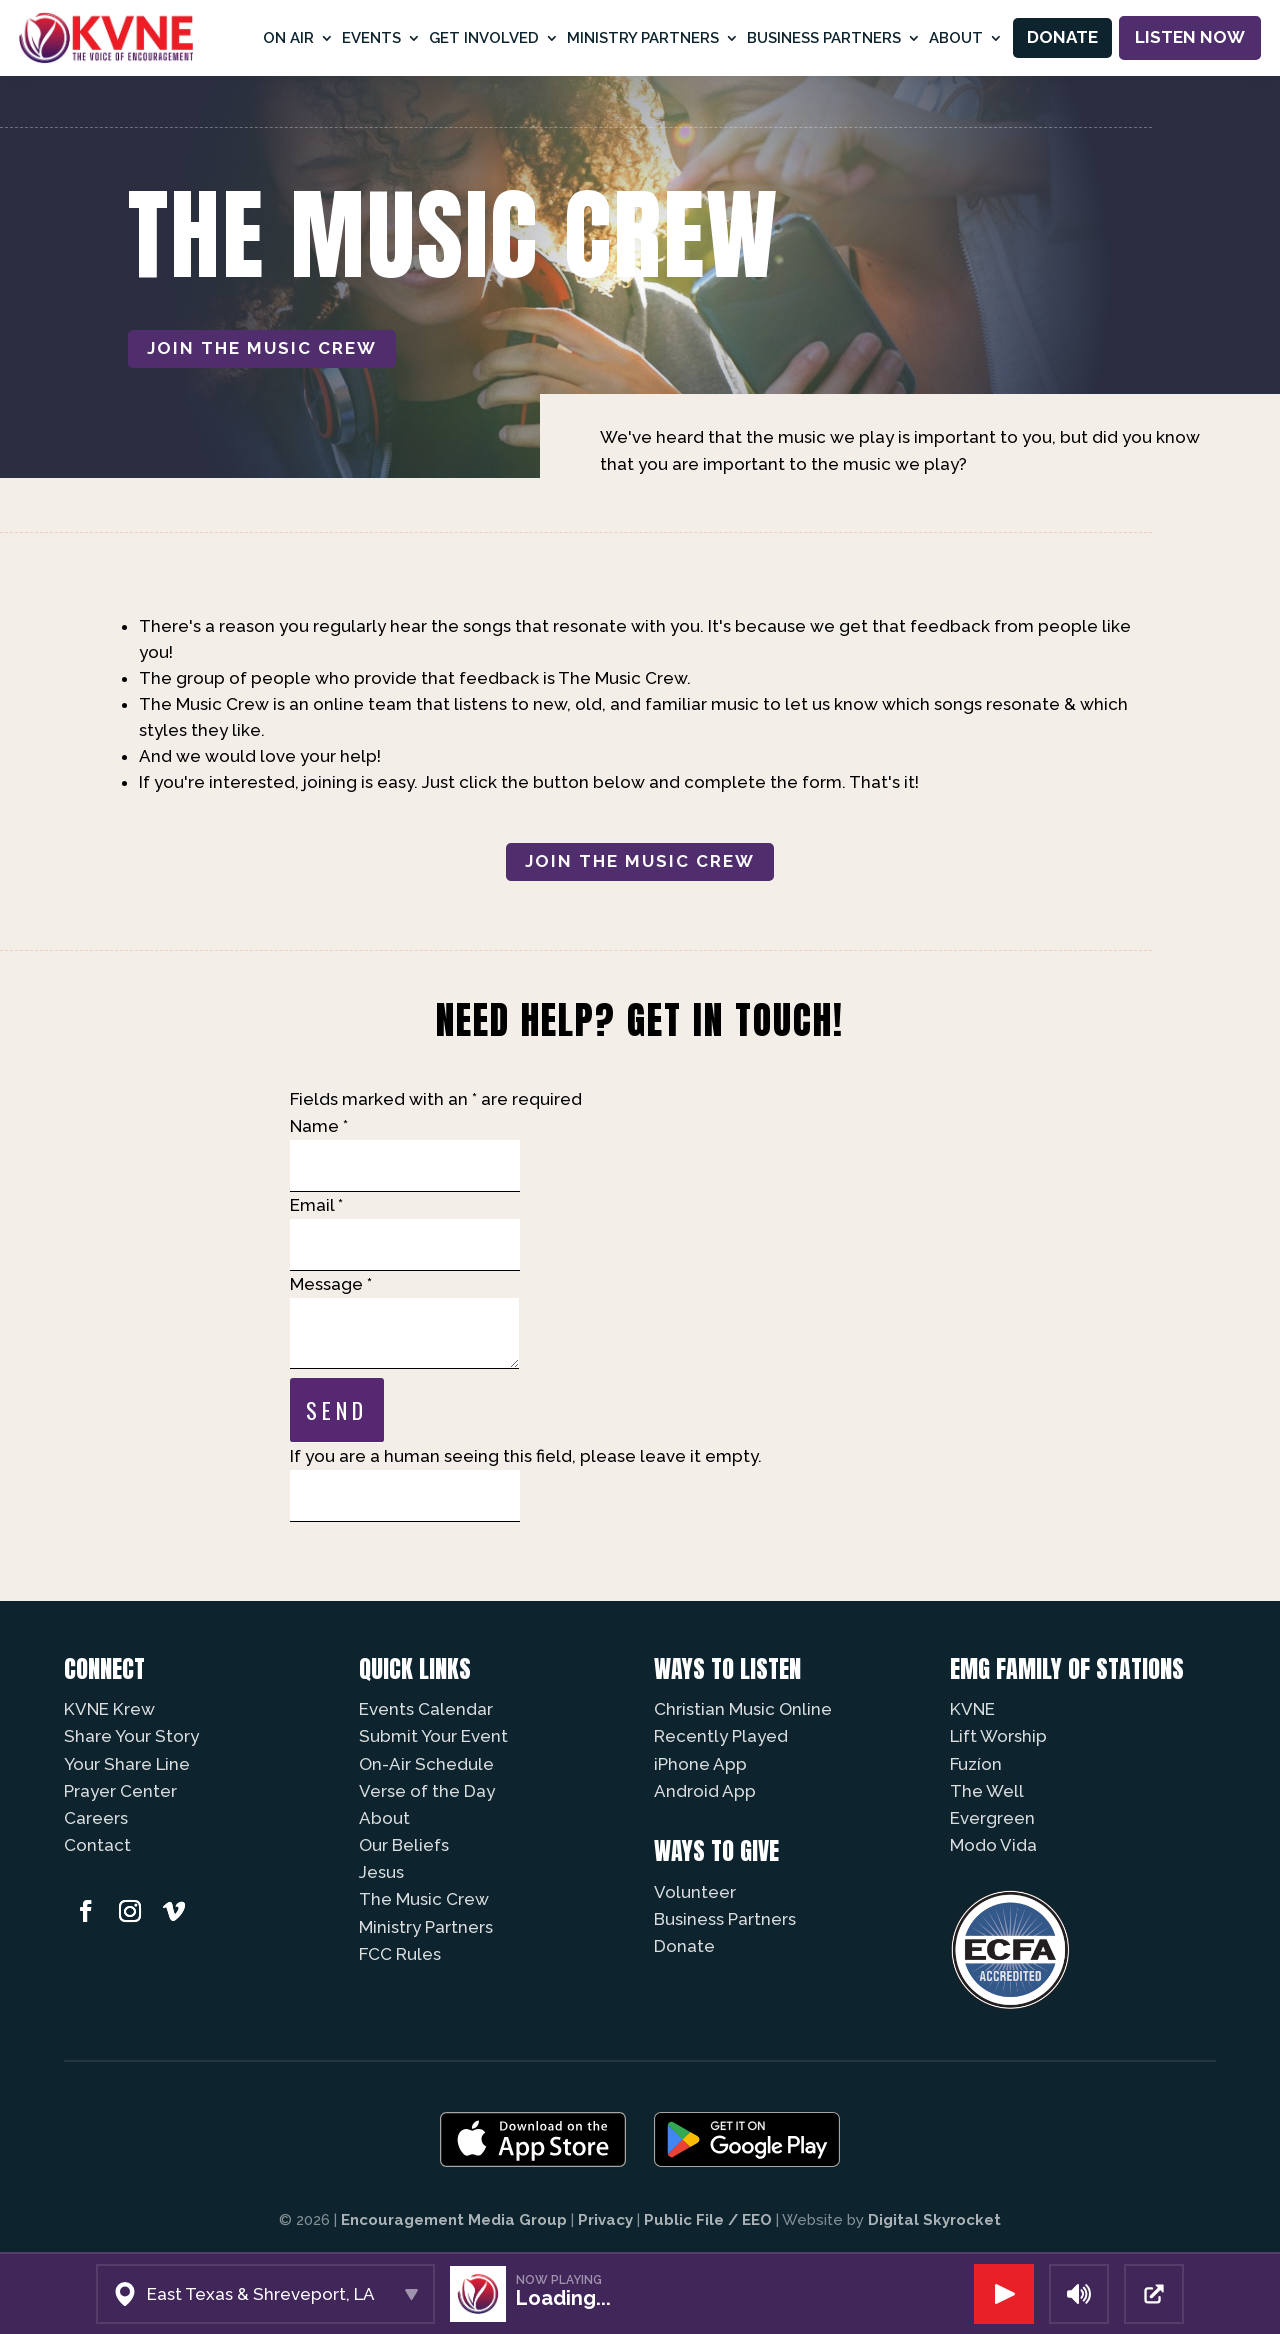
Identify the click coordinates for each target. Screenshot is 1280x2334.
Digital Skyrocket (934, 2220)
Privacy (605, 2220)
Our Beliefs (404, 1845)
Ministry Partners (643, 38)
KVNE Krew (109, 1709)
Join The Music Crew (262, 348)
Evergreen (992, 1818)
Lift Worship (998, 1736)
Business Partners (824, 38)
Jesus (381, 1872)
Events (371, 38)
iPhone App (700, 1764)
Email (316, 1205)
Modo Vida (993, 1845)
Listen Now (1190, 37)
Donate (1062, 37)
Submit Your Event (433, 1736)
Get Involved (484, 38)
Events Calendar (426, 1709)
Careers (96, 1818)
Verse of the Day (427, 1791)
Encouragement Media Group (454, 2220)
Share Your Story (131, 1736)
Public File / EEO (708, 2220)
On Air (288, 38)
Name (319, 1126)
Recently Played (721, 1736)
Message (331, 1284)
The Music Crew (424, 1899)
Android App (705, 1791)
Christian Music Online (743, 1709)
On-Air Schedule (426, 1764)
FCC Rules (400, 1954)
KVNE (972, 1709)
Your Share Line (127, 1764)
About (956, 38)
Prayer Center (120, 1791)
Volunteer (695, 1892)
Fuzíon (976, 1764)
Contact (97, 1845)
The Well (987, 1791)
